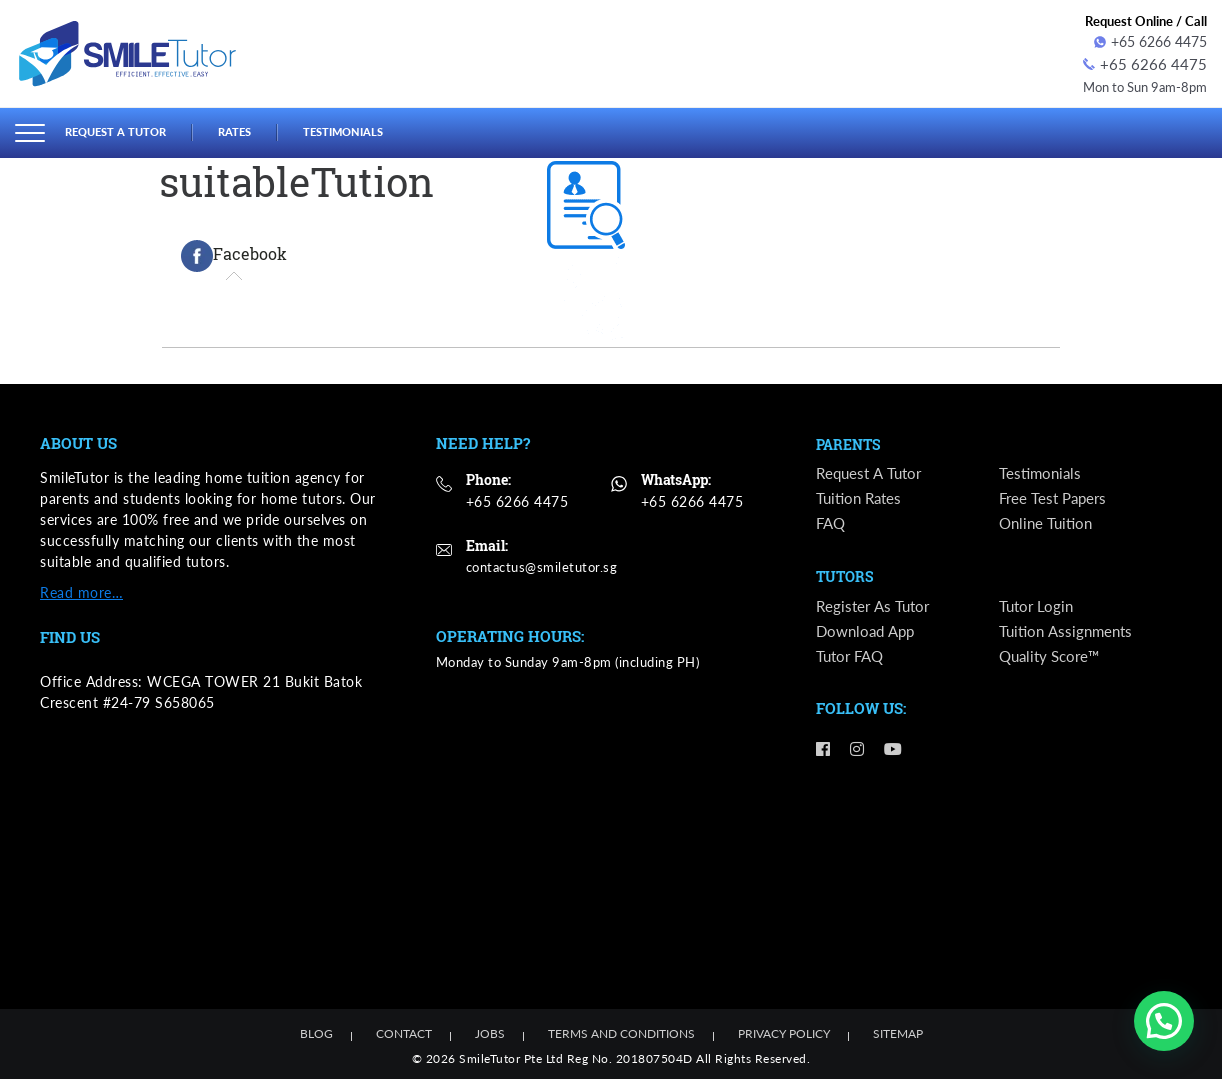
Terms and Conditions (621, 1030)
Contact (404, 1030)
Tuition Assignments (1069, 633)
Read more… (81, 588)
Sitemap (898, 1030)
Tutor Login (1038, 607)
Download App (868, 633)
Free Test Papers (1056, 497)
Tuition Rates (861, 497)
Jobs (490, 1030)
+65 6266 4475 (1150, 41)
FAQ (832, 522)
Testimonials (372, 129)
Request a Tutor (124, 129)
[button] (1164, 1021)
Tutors (846, 578)
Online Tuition (1048, 522)
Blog (316, 1030)
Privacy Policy (784, 1030)
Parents (851, 442)
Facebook (234, 253)
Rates (254, 129)
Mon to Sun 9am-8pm (1138, 83)
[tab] (234, 253)
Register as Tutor (875, 607)
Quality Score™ (1053, 658)
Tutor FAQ (852, 658)
